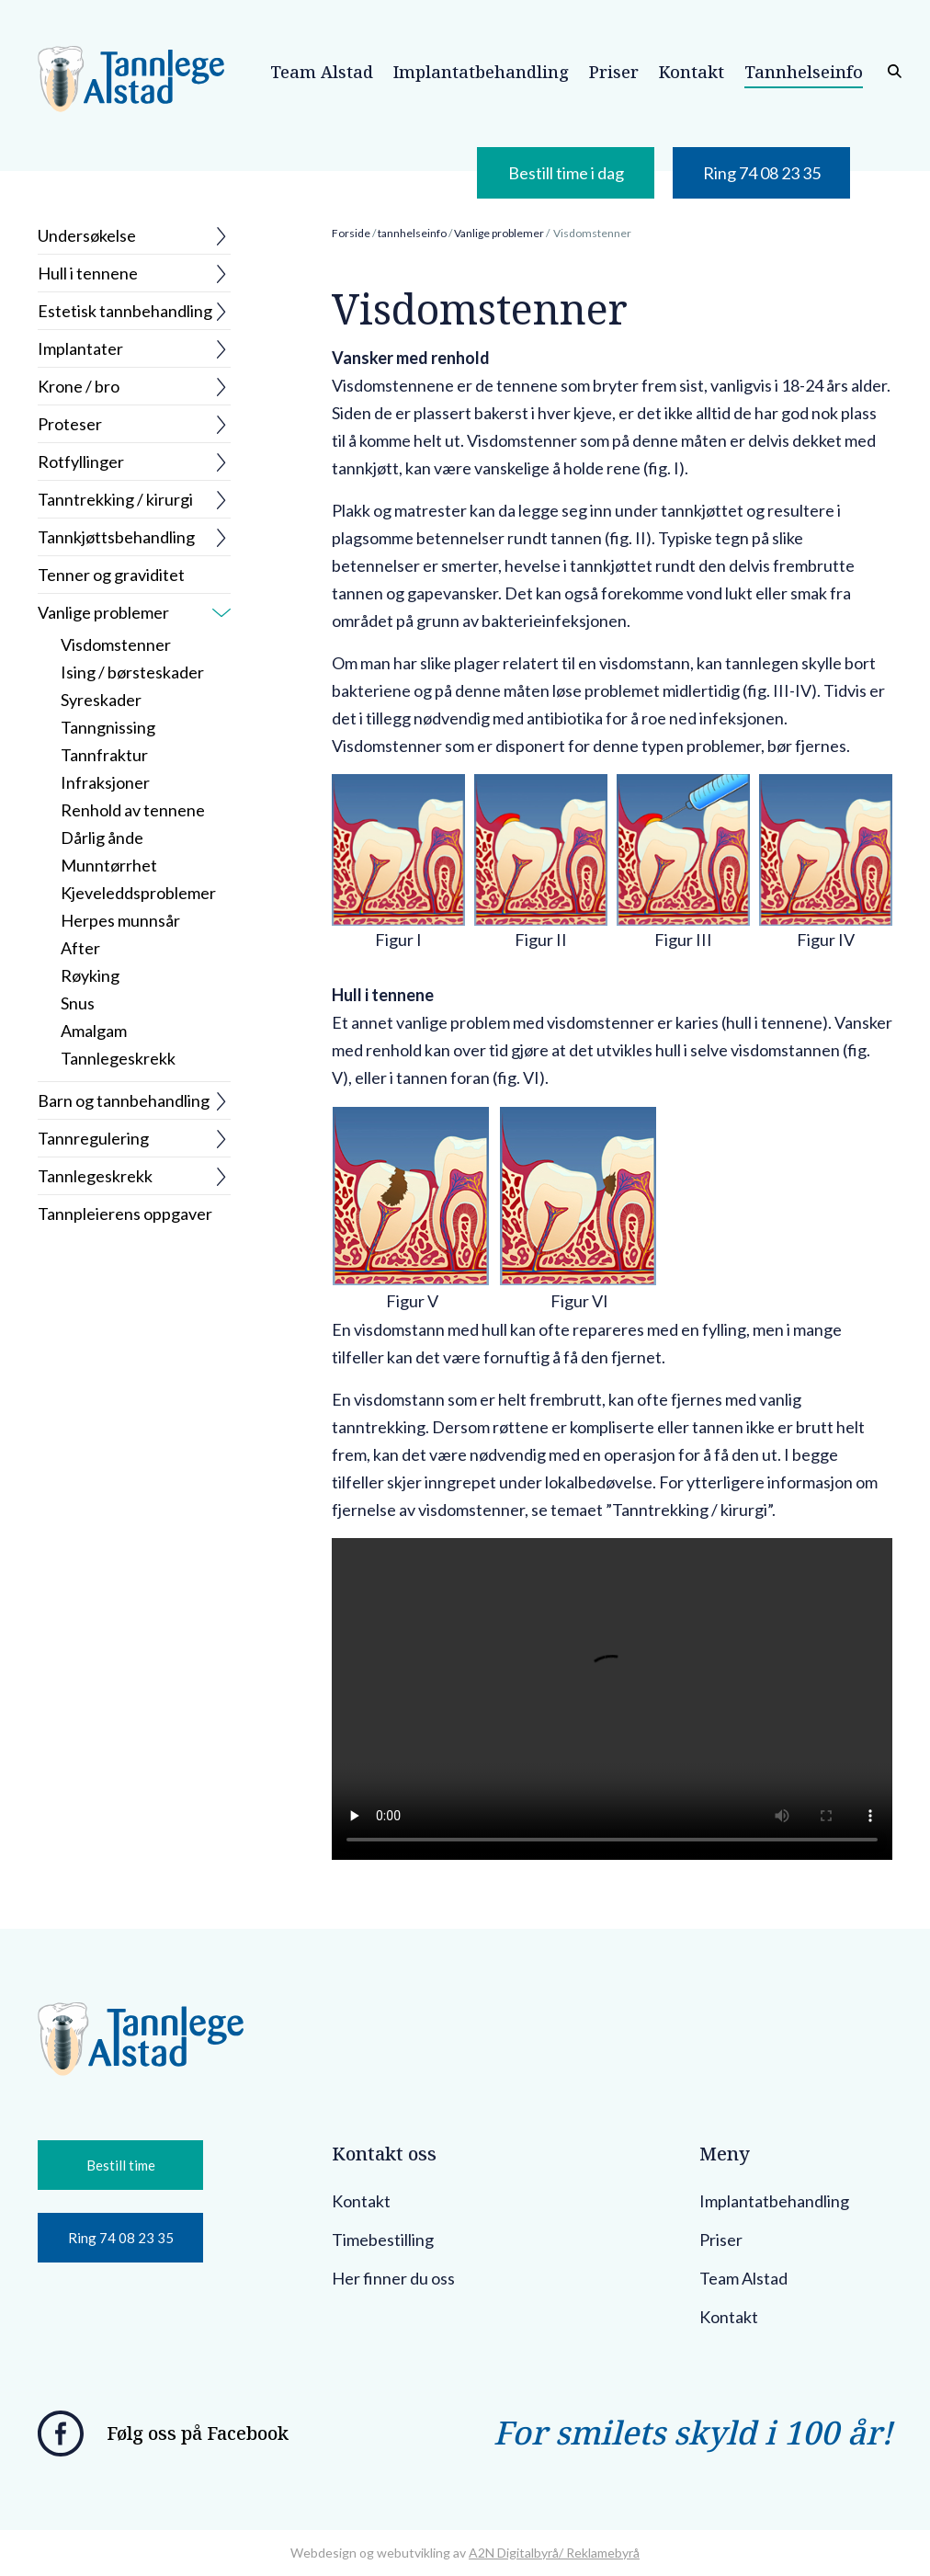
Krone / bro (78, 386)
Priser (721, 2239)
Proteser (70, 424)
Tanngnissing (108, 727)
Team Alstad (743, 2278)
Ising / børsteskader (132, 672)
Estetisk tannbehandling (125, 311)
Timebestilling (383, 2239)
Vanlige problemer (103, 612)
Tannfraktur (104, 755)
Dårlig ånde (102, 837)
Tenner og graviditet (111, 574)
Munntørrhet (109, 865)
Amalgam (94, 1030)
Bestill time (120, 2165)
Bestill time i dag (566, 173)
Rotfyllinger (81, 461)
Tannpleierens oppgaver (125, 1213)
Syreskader (101, 700)
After (80, 948)
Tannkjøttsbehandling (116, 537)
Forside (351, 233)
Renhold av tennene (133, 810)
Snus (78, 1003)
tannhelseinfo (412, 233)
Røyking (90, 975)
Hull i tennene (88, 273)
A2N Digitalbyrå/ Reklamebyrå (554, 2552)
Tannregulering (93, 1138)
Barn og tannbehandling (124, 1100)
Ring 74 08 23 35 (762, 173)
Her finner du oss (393, 2278)
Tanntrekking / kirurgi (115, 499)
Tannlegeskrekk (118, 1058)
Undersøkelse (87, 235)
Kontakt (361, 2201)
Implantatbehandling (774, 2201)
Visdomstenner (116, 644)
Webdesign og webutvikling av (379, 2552)
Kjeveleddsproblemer (138, 893)
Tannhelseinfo (803, 72)
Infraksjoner (105, 782)
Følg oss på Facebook (198, 2433)
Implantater (80, 348)
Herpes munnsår (120, 920)
